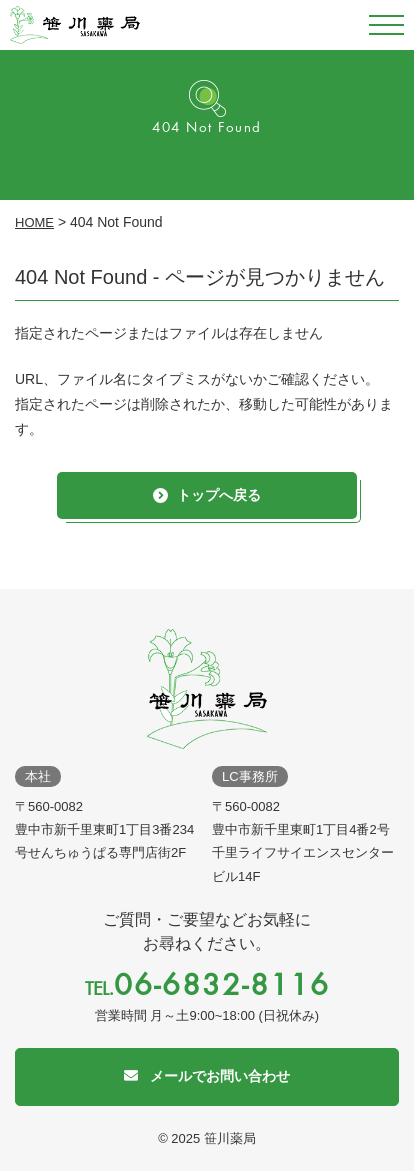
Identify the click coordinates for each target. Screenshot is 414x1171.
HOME (34, 222)
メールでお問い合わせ (220, 1076)
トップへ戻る (219, 495)
